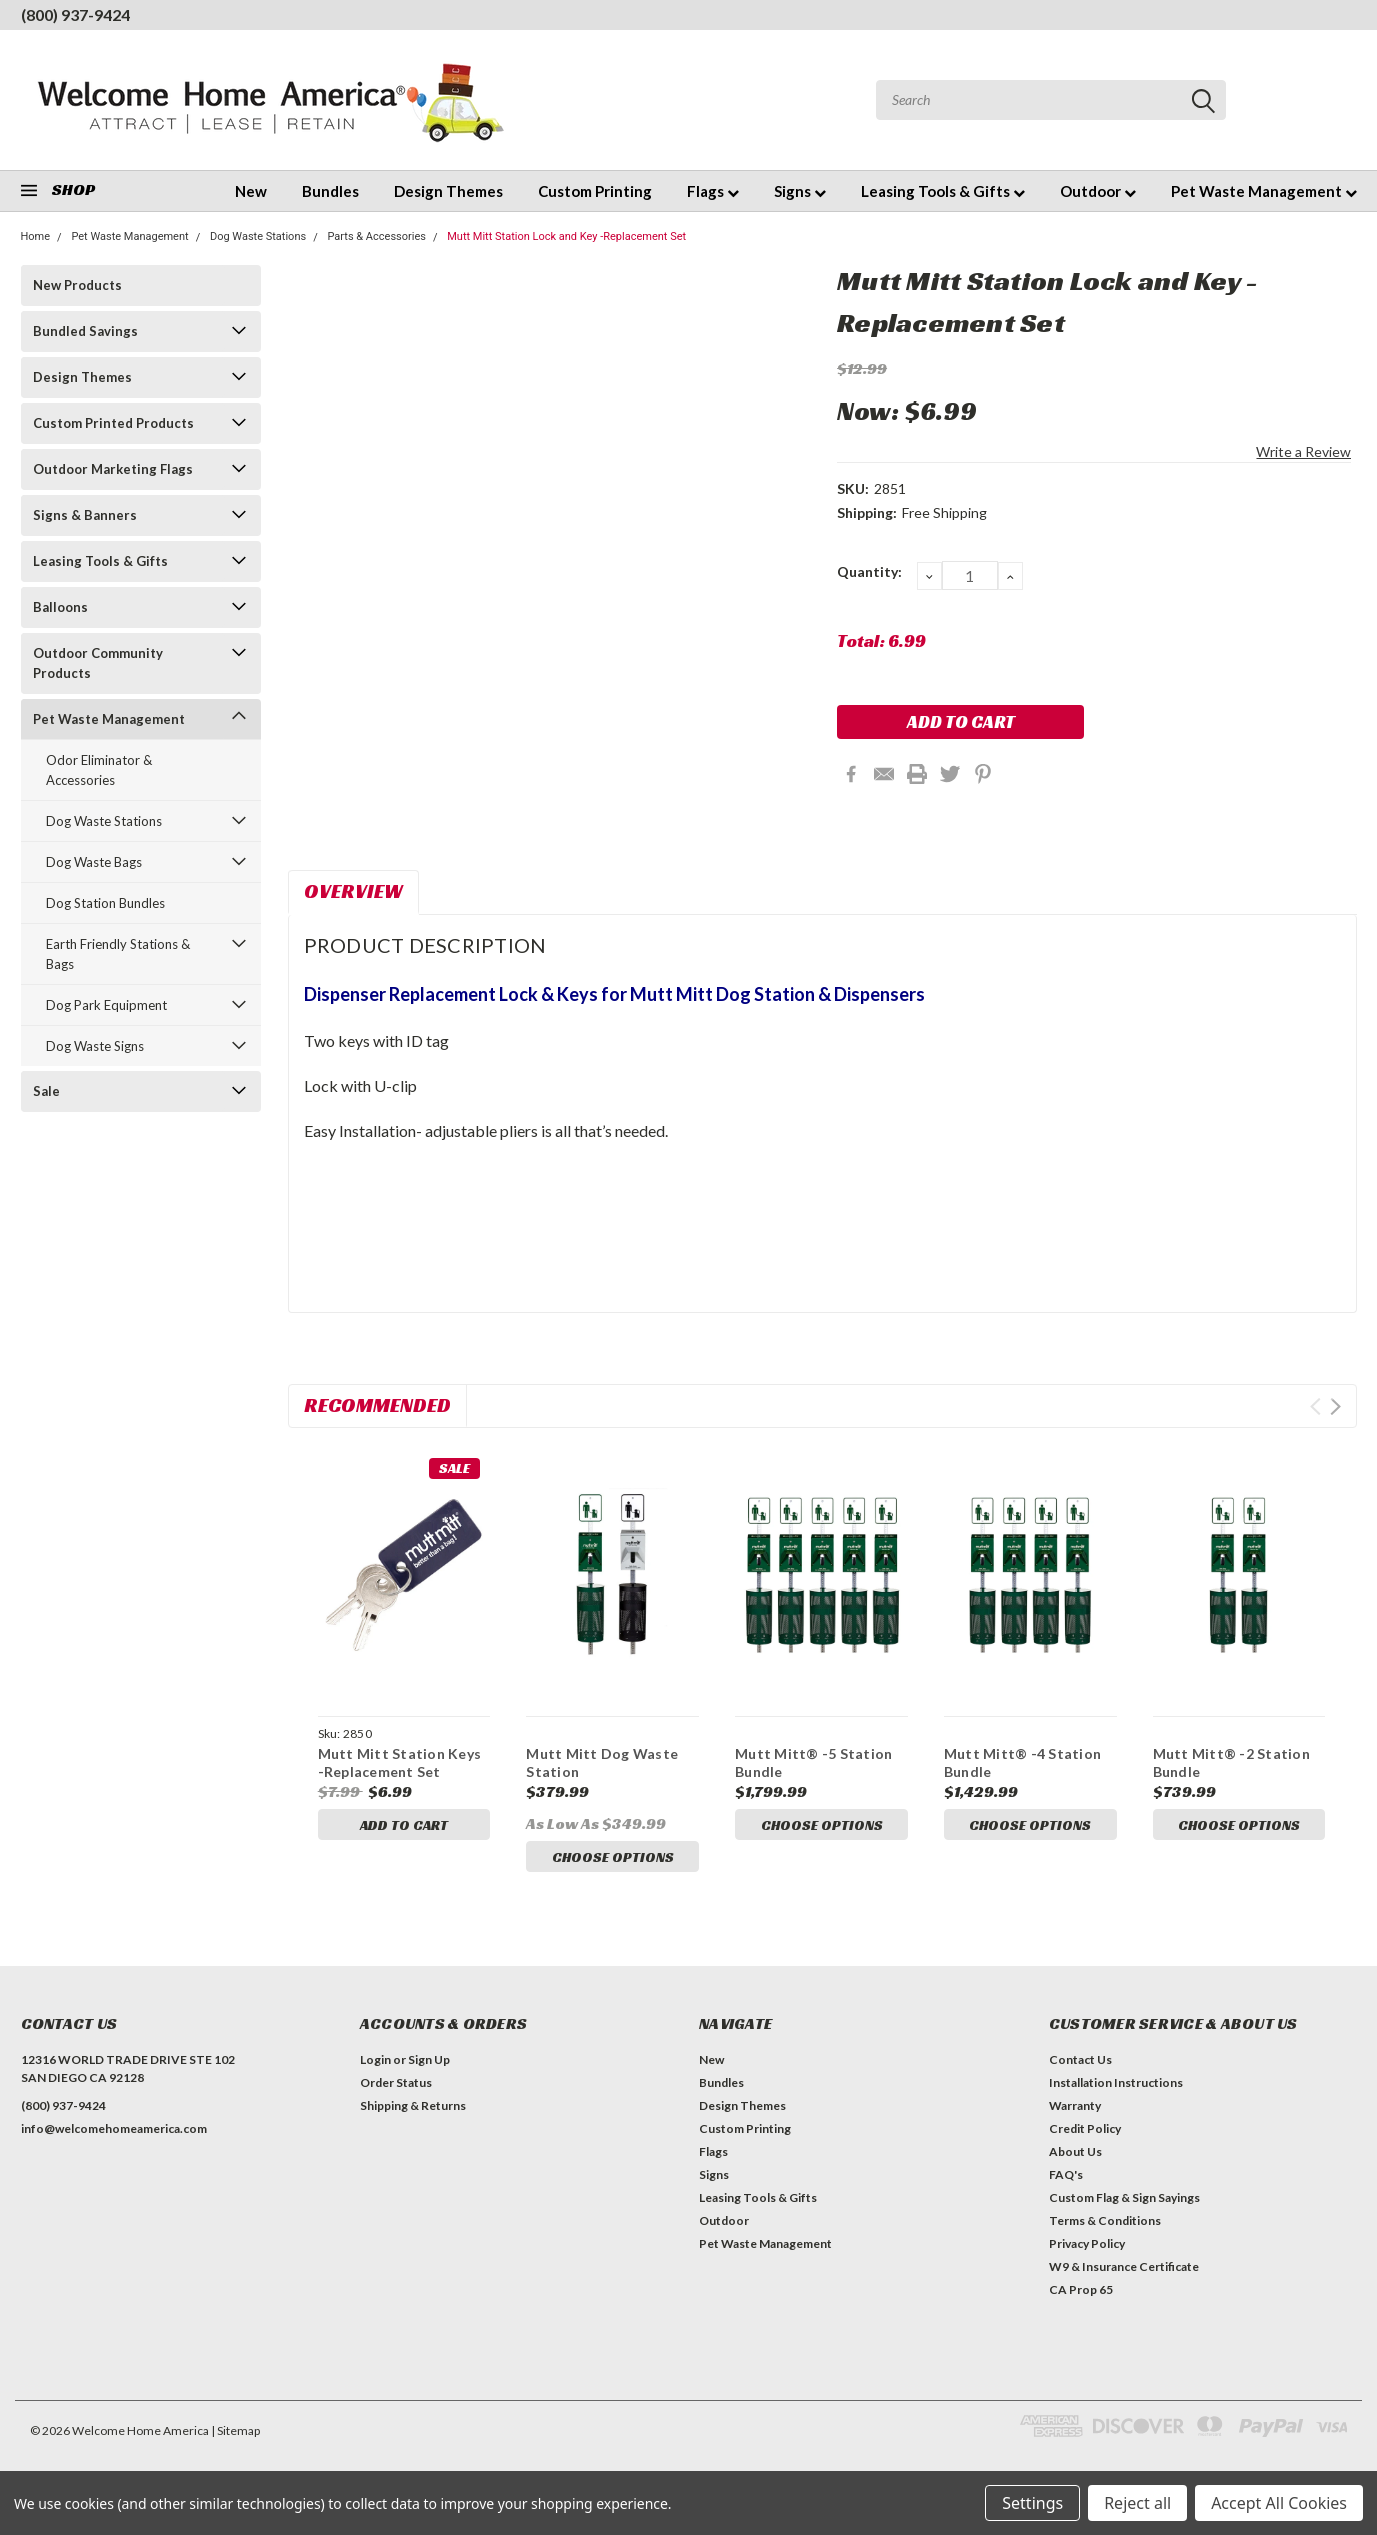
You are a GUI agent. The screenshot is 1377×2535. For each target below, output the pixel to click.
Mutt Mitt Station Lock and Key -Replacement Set (566, 236)
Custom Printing (595, 191)
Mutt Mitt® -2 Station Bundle (1231, 1762)
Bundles (330, 191)
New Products (77, 285)
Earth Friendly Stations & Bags (118, 954)
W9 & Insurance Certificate (1124, 2272)
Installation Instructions (1116, 2088)
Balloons (60, 607)
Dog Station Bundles (105, 903)
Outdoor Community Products (98, 663)
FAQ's (1066, 2180)
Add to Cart (404, 1825)
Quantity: (869, 571)
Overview (353, 891)
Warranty (1075, 2111)
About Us (1075, 2157)
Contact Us (1080, 2065)
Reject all (1137, 2503)
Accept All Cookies (1279, 2503)
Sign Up (429, 2065)
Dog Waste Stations (258, 236)
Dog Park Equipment (106, 1005)
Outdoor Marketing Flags (113, 469)
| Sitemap (235, 2436)
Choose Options (613, 1857)
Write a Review (1303, 451)
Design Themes (448, 191)
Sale (46, 1091)
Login (375, 2065)
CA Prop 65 (1081, 2295)
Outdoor (1098, 191)
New (251, 191)
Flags (713, 191)
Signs (800, 191)
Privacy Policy (1087, 2249)
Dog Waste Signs (95, 1046)
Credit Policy (1085, 2134)
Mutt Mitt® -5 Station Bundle (813, 1762)
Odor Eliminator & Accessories (99, 770)
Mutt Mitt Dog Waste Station (602, 1762)
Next (1335, 1406)
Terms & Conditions (1105, 2226)
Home (36, 236)
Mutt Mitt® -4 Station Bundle (1022, 1762)
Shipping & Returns (413, 2111)
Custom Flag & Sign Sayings (1124, 2203)
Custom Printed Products (113, 423)
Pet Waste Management (1264, 191)
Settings (1032, 2503)
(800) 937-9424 (75, 14)
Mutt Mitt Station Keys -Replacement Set (400, 1762)
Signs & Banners (85, 515)
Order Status (396, 2088)
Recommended (377, 1405)
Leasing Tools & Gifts (943, 191)
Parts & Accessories (376, 236)
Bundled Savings (85, 331)
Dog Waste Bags (94, 862)
